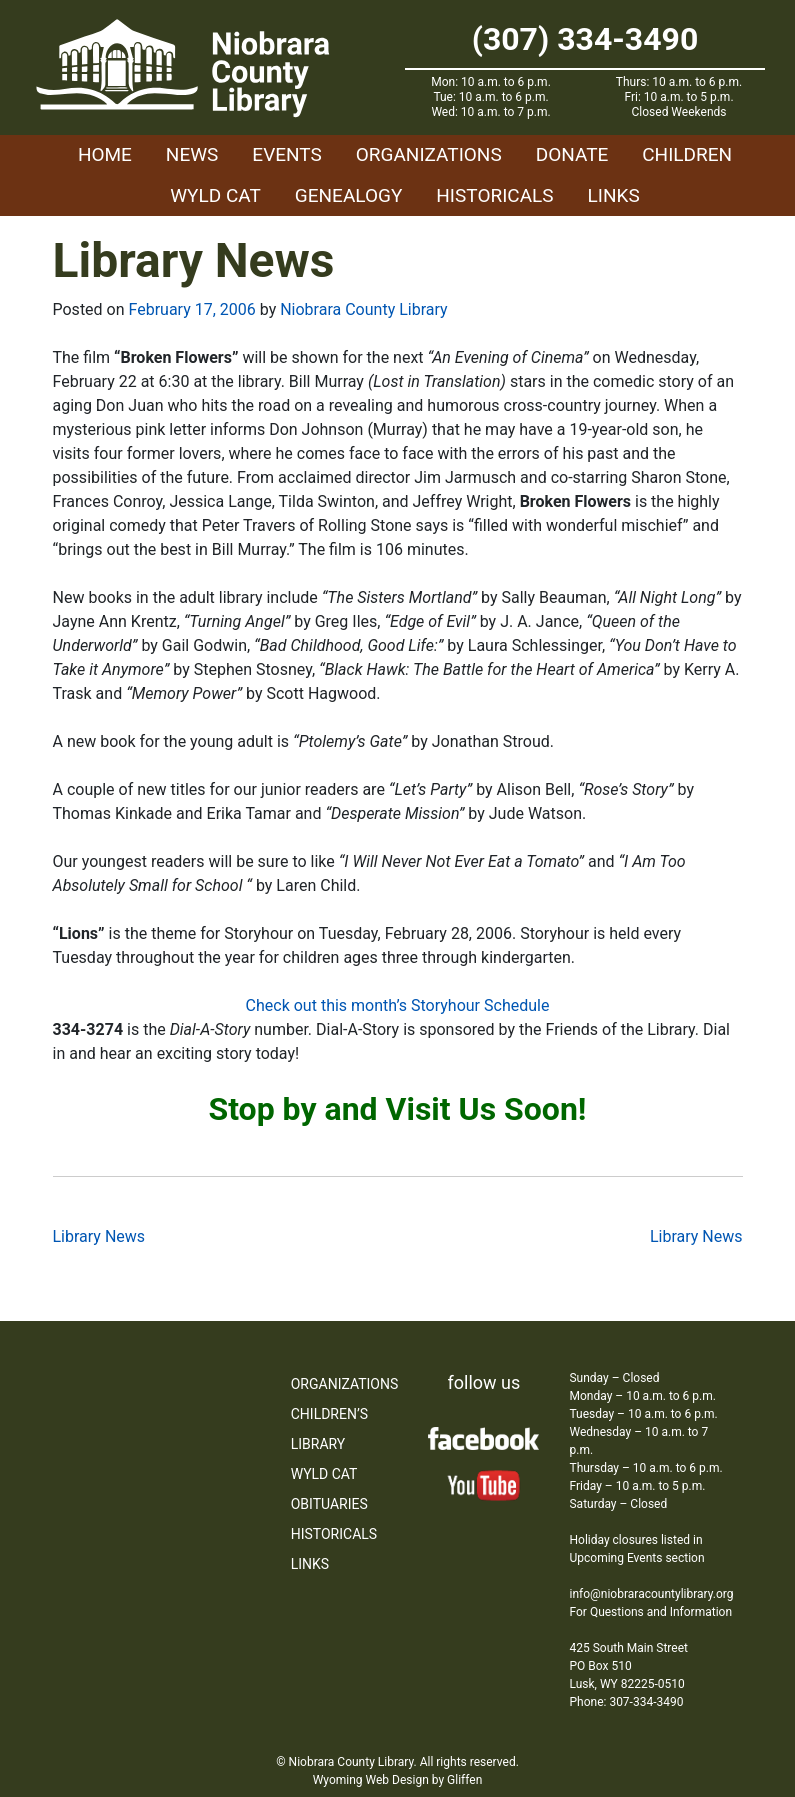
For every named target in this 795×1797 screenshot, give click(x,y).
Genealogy (349, 195)
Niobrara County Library (363, 309)
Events (286, 154)
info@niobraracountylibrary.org (651, 1594)
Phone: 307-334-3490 (626, 1702)
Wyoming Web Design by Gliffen (398, 1780)
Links (614, 195)
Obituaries (329, 1504)
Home (105, 154)
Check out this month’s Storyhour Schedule (398, 1005)
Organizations (429, 154)
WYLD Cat (215, 195)
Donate (572, 154)
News (192, 154)
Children (687, 154)
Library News (99, 1236)
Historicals (494, 195)
